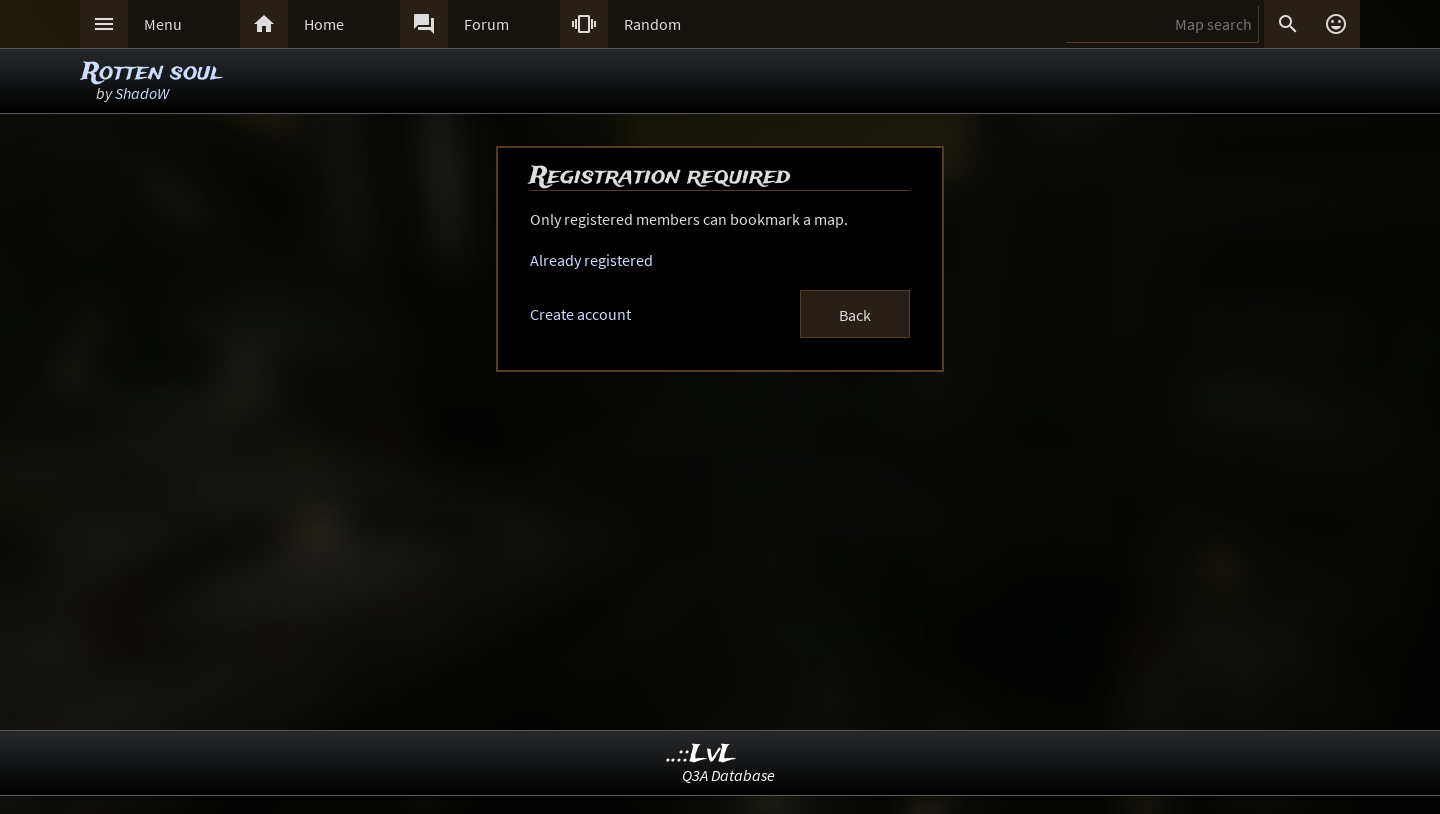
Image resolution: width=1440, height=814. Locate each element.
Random (652, 24)
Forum (486, 24)
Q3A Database (728, 775)
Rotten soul (151, 72)
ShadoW (142, 93)
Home (324, 24)
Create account (580, 314)
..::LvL (701, 754)
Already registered (591, 260)
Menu (163, 24)
